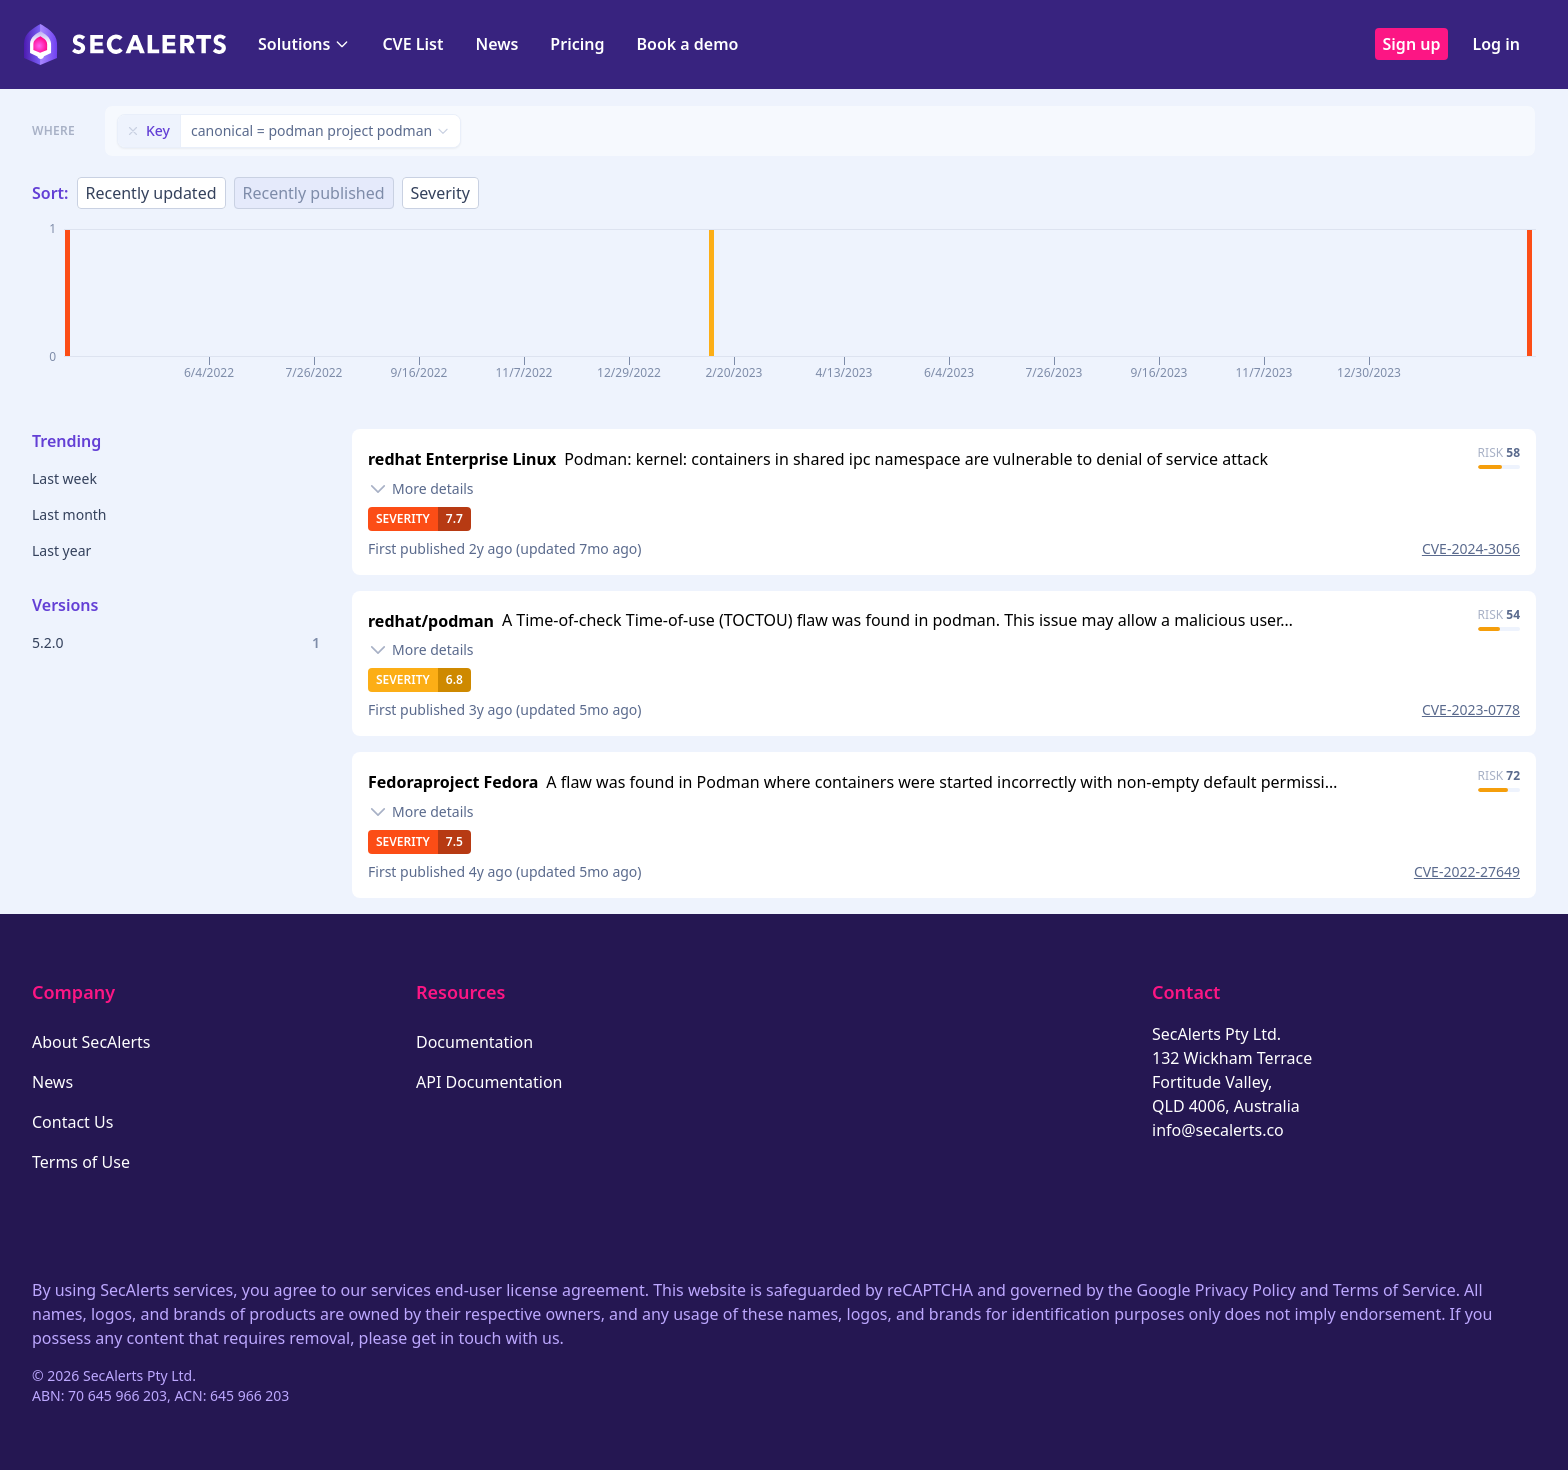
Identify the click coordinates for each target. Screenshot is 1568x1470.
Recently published (314, 193)
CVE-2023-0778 (1471, 709)
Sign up (1412, 44)
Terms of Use (81, 1162)
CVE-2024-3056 (1471, 548)
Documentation (474, 1042)
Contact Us (72, 1122)
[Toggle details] (421, 489)
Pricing (577, 44)
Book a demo (687, 44)
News (496, 44)
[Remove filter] (133, 131)
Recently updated (151, 193)
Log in (1496, 44)
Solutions (304, 44)
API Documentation (489, 1082)
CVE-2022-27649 (1467, 871)
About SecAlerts (91, 1042)
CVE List (412, 44)
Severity (440, 193)
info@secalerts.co (1218, 1130)
